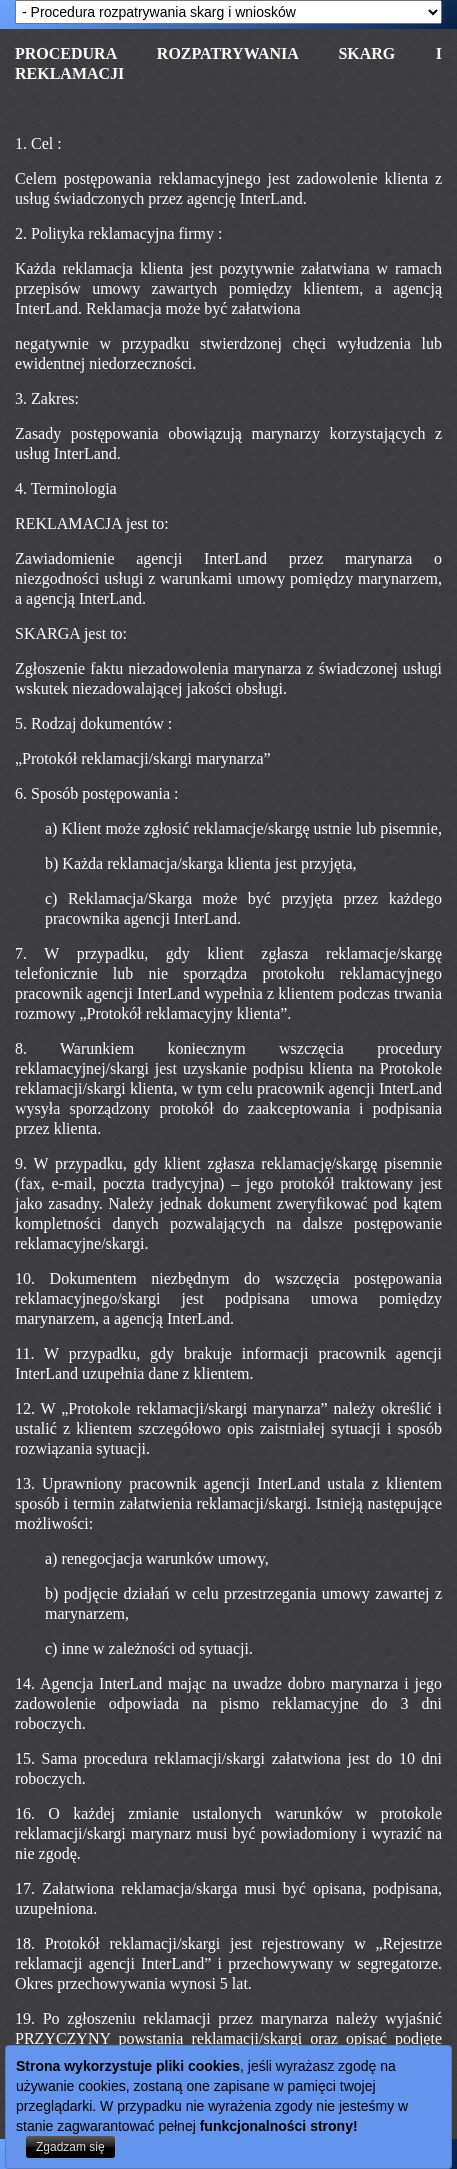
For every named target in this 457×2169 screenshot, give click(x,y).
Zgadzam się (70, 2147)
